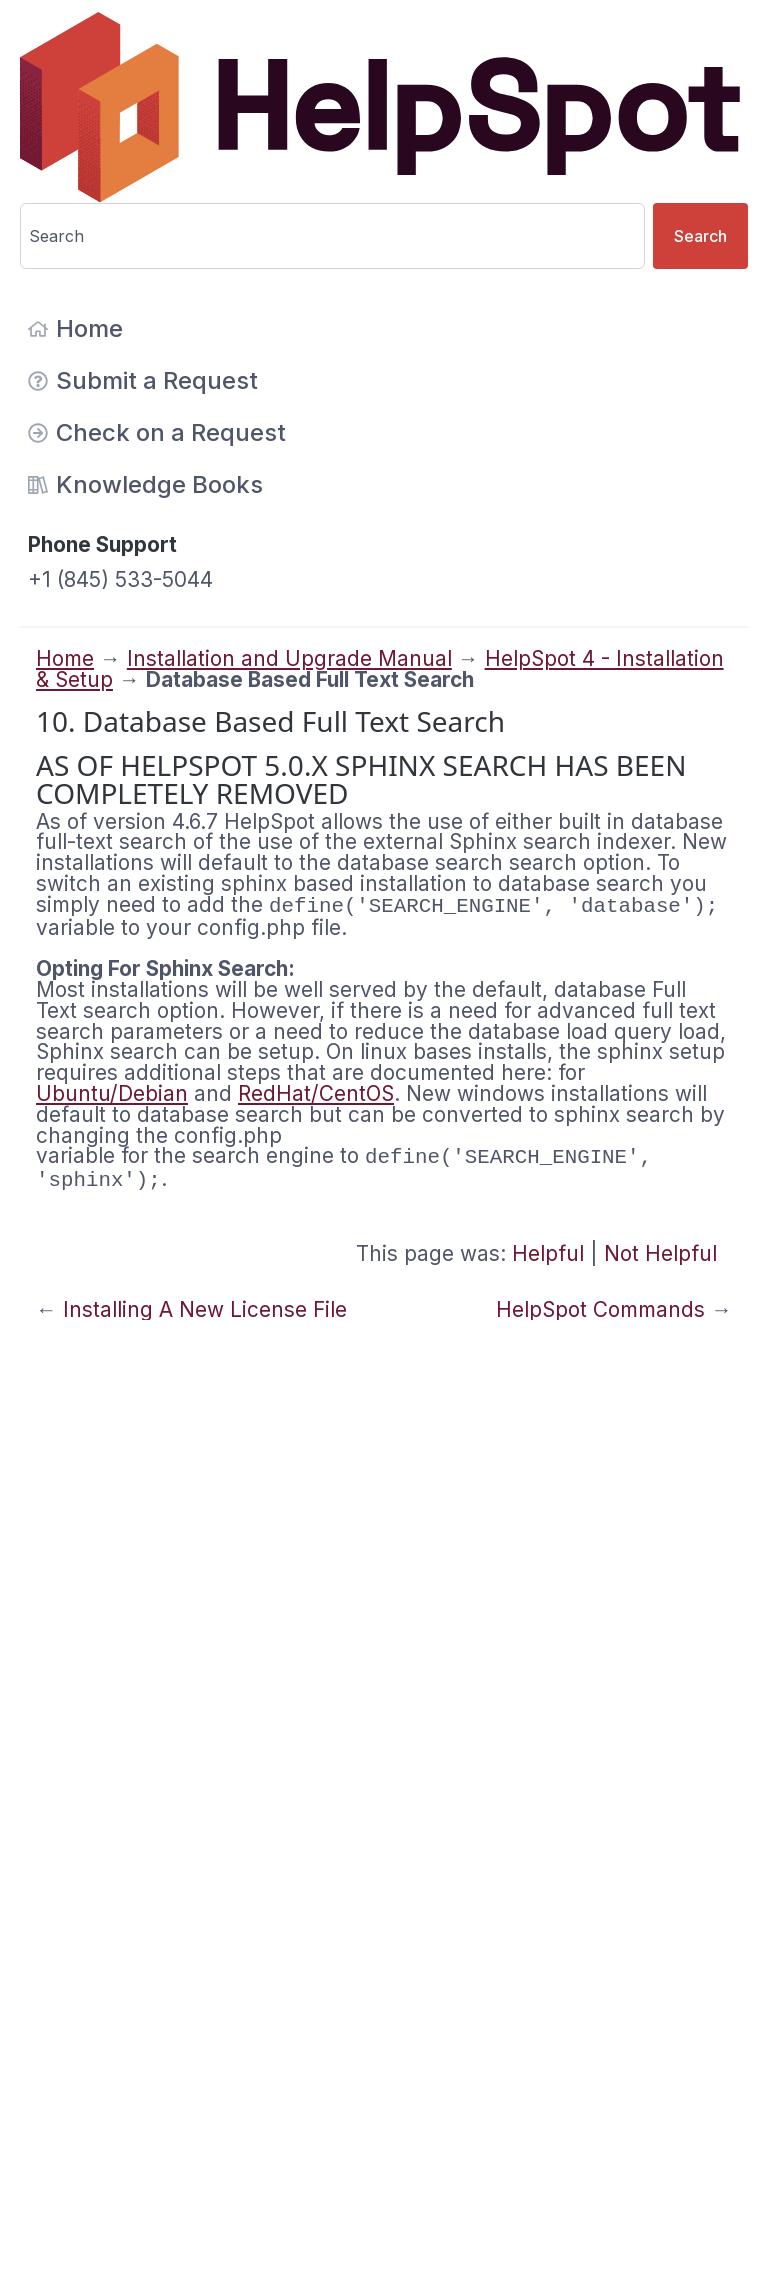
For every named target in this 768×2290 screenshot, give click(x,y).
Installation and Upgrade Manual (289, 658)
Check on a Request (157, 432)
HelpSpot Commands (600, 1309)
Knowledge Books (145, 484)
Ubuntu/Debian (112, 1093)
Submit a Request (143, 380)
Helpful (548, 1253)
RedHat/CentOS (316, 1093)
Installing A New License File (205, 1309)
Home (75, 328)
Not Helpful (660, 1253)
